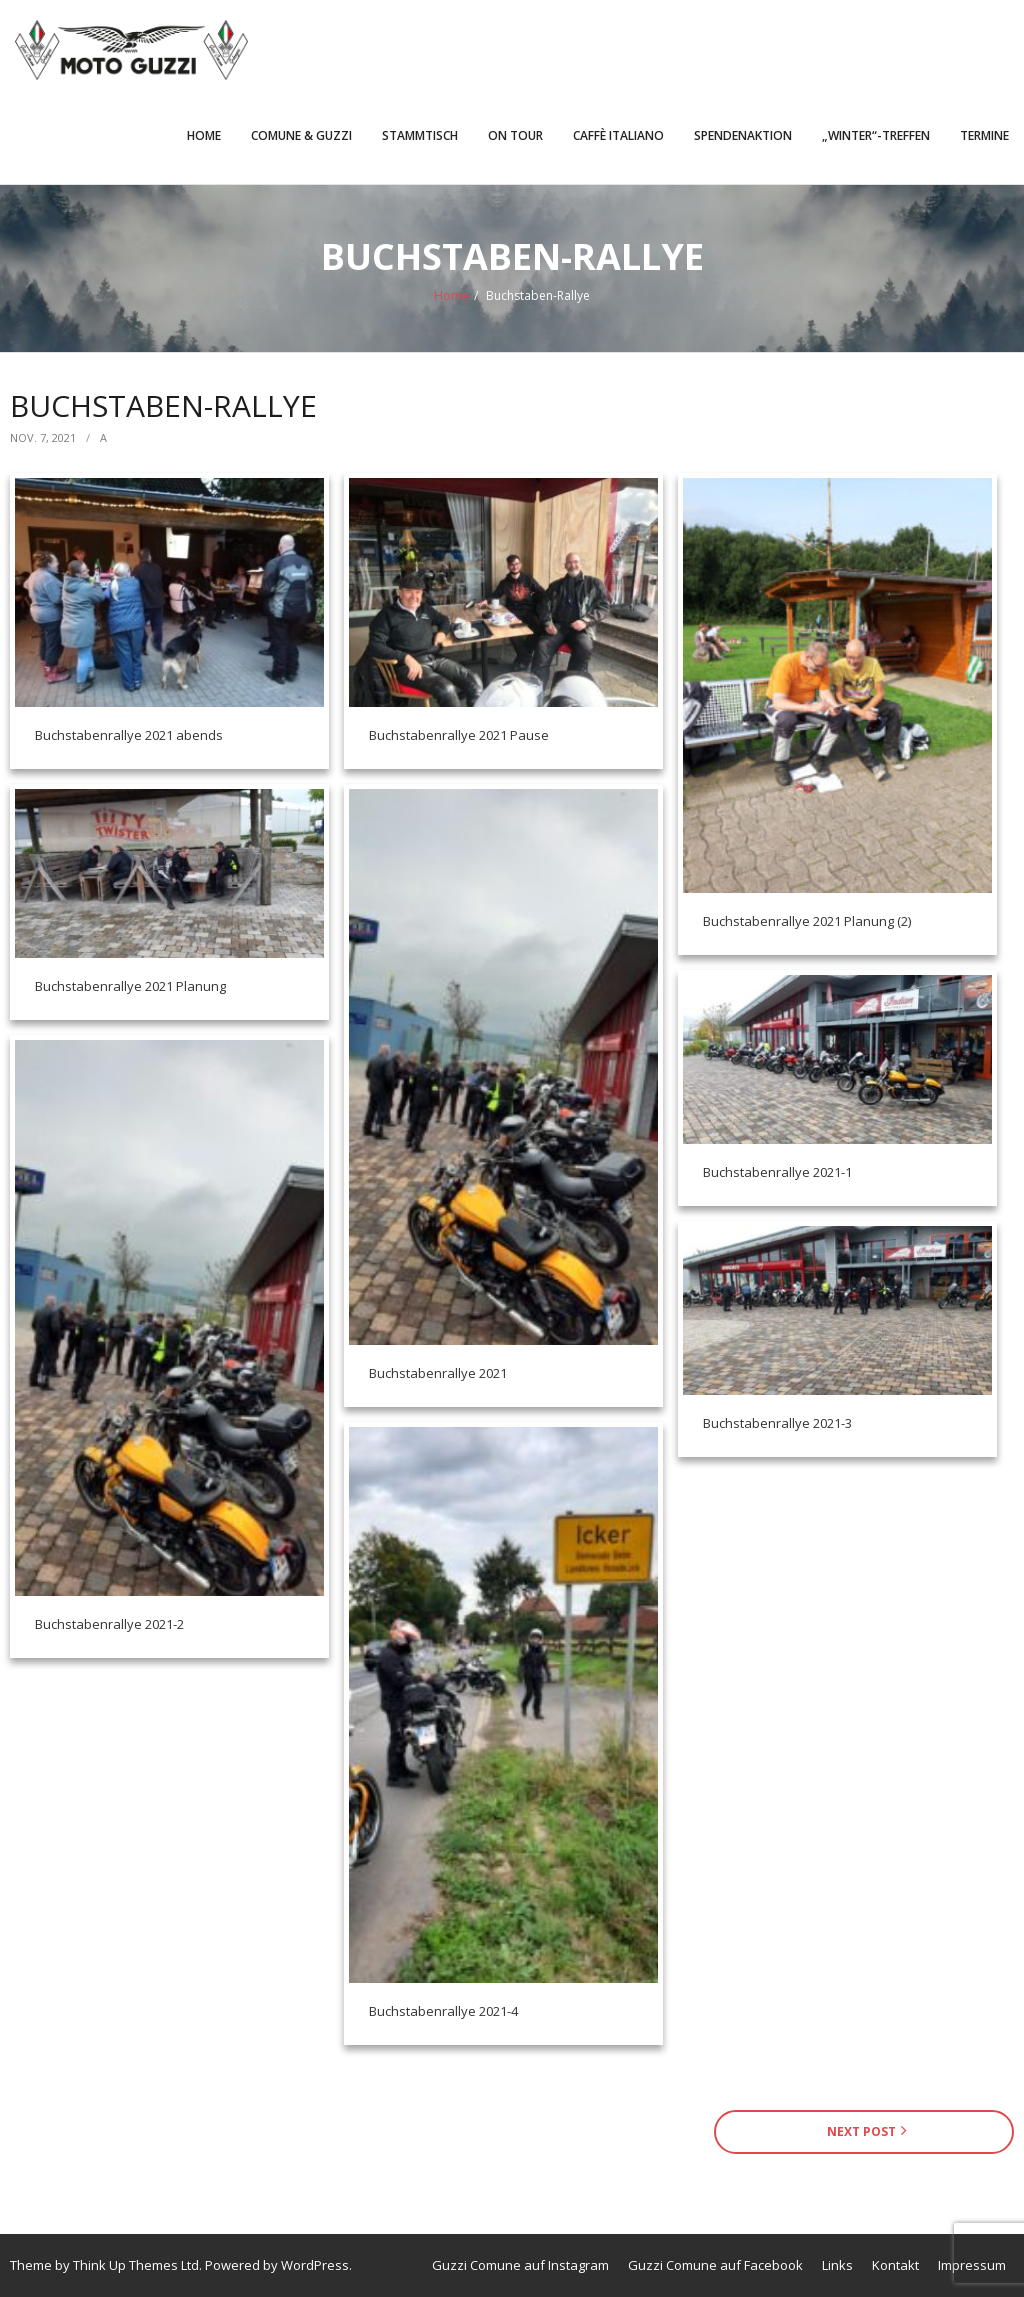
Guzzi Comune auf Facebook (715, 2265)
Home (204, 135)
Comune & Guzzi (301, 135)
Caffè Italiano (618, 135)
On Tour (515, 135)
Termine (984, 135)
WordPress (315, 2265)
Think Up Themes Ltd (136, 2265)
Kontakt (895, 2265)
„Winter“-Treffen (876, 135)
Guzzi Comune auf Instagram (520, 2265)
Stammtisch (420, 135)
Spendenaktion (743, 135)
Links (837, 2265)
